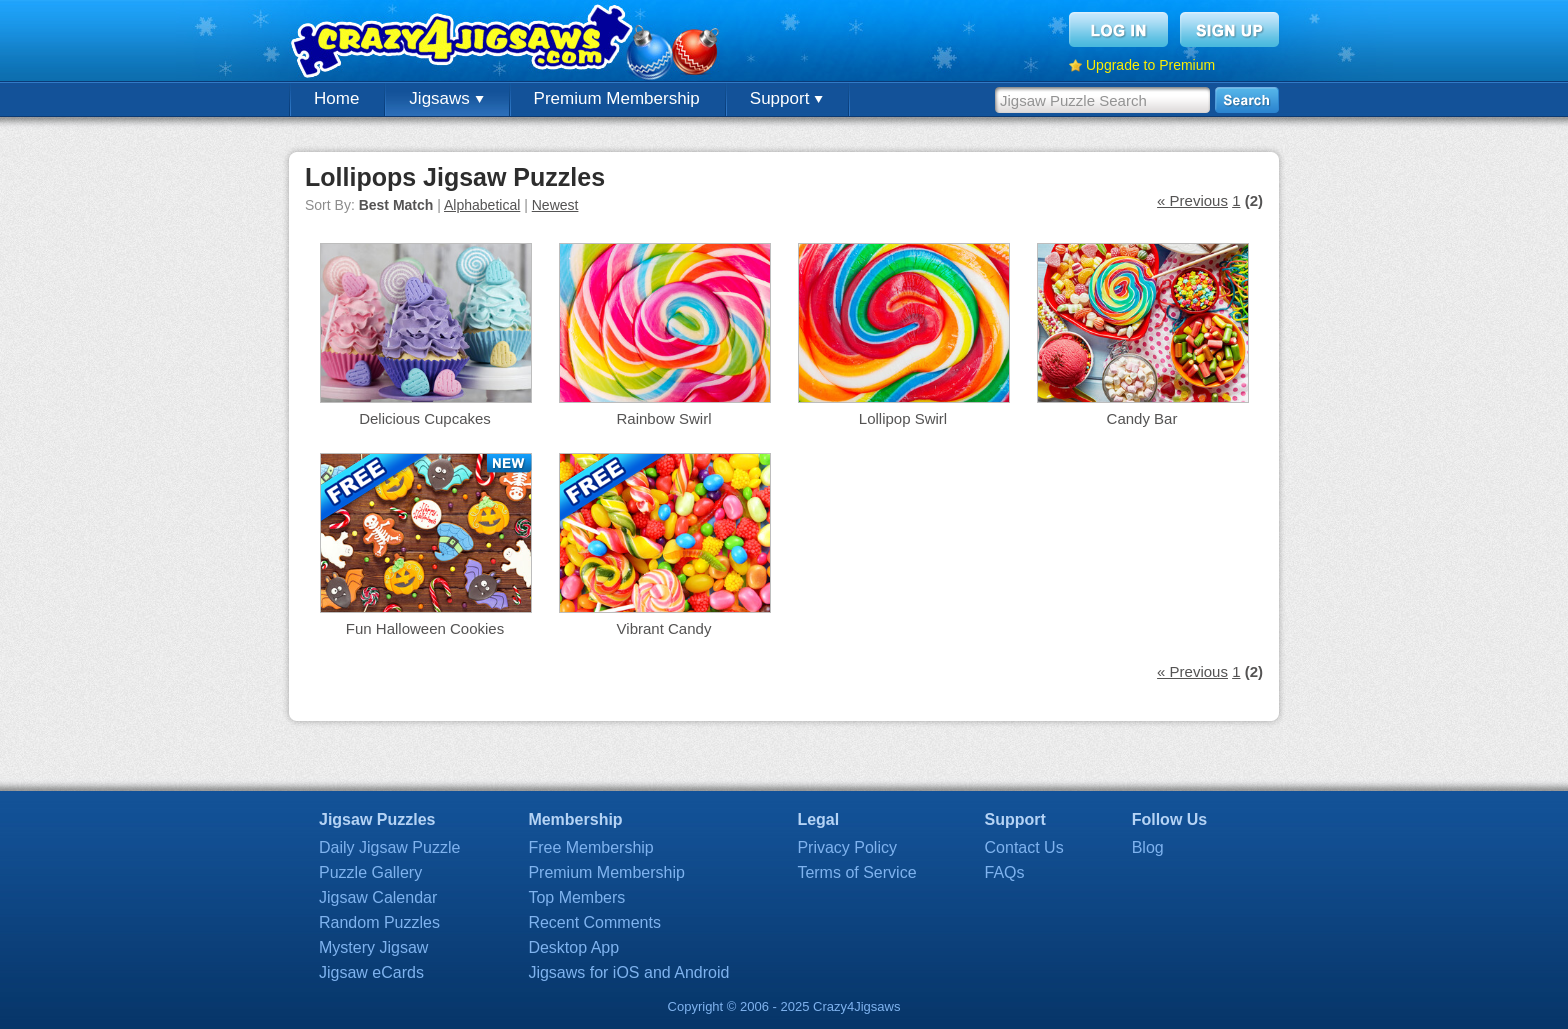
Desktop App (573, 947)
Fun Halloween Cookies (425, 628)
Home (336, 98)
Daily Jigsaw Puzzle (389, 847)
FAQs (1005, 872)
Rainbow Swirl (663, 418)
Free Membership (590, 847)
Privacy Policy (847, 847)
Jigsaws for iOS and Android (628, 972)
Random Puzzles (379, 922)
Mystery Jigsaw (373, 947)
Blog (1148, 847)
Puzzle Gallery (370, 872)
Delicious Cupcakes (425, 418)
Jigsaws (446, 98)
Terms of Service (856, 872)
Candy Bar (1142, 418)
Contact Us (1024, 847)
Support (786, 98)
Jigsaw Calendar (378, 897)
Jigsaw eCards (371, 972)
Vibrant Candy (664, 628)
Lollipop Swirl (903, 418)
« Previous (1192, 200)
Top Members (576, 897)
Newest (555, 205)
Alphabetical (482, 205)
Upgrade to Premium (1150, 65)
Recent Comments (594, 922)
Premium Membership (617, 98)
